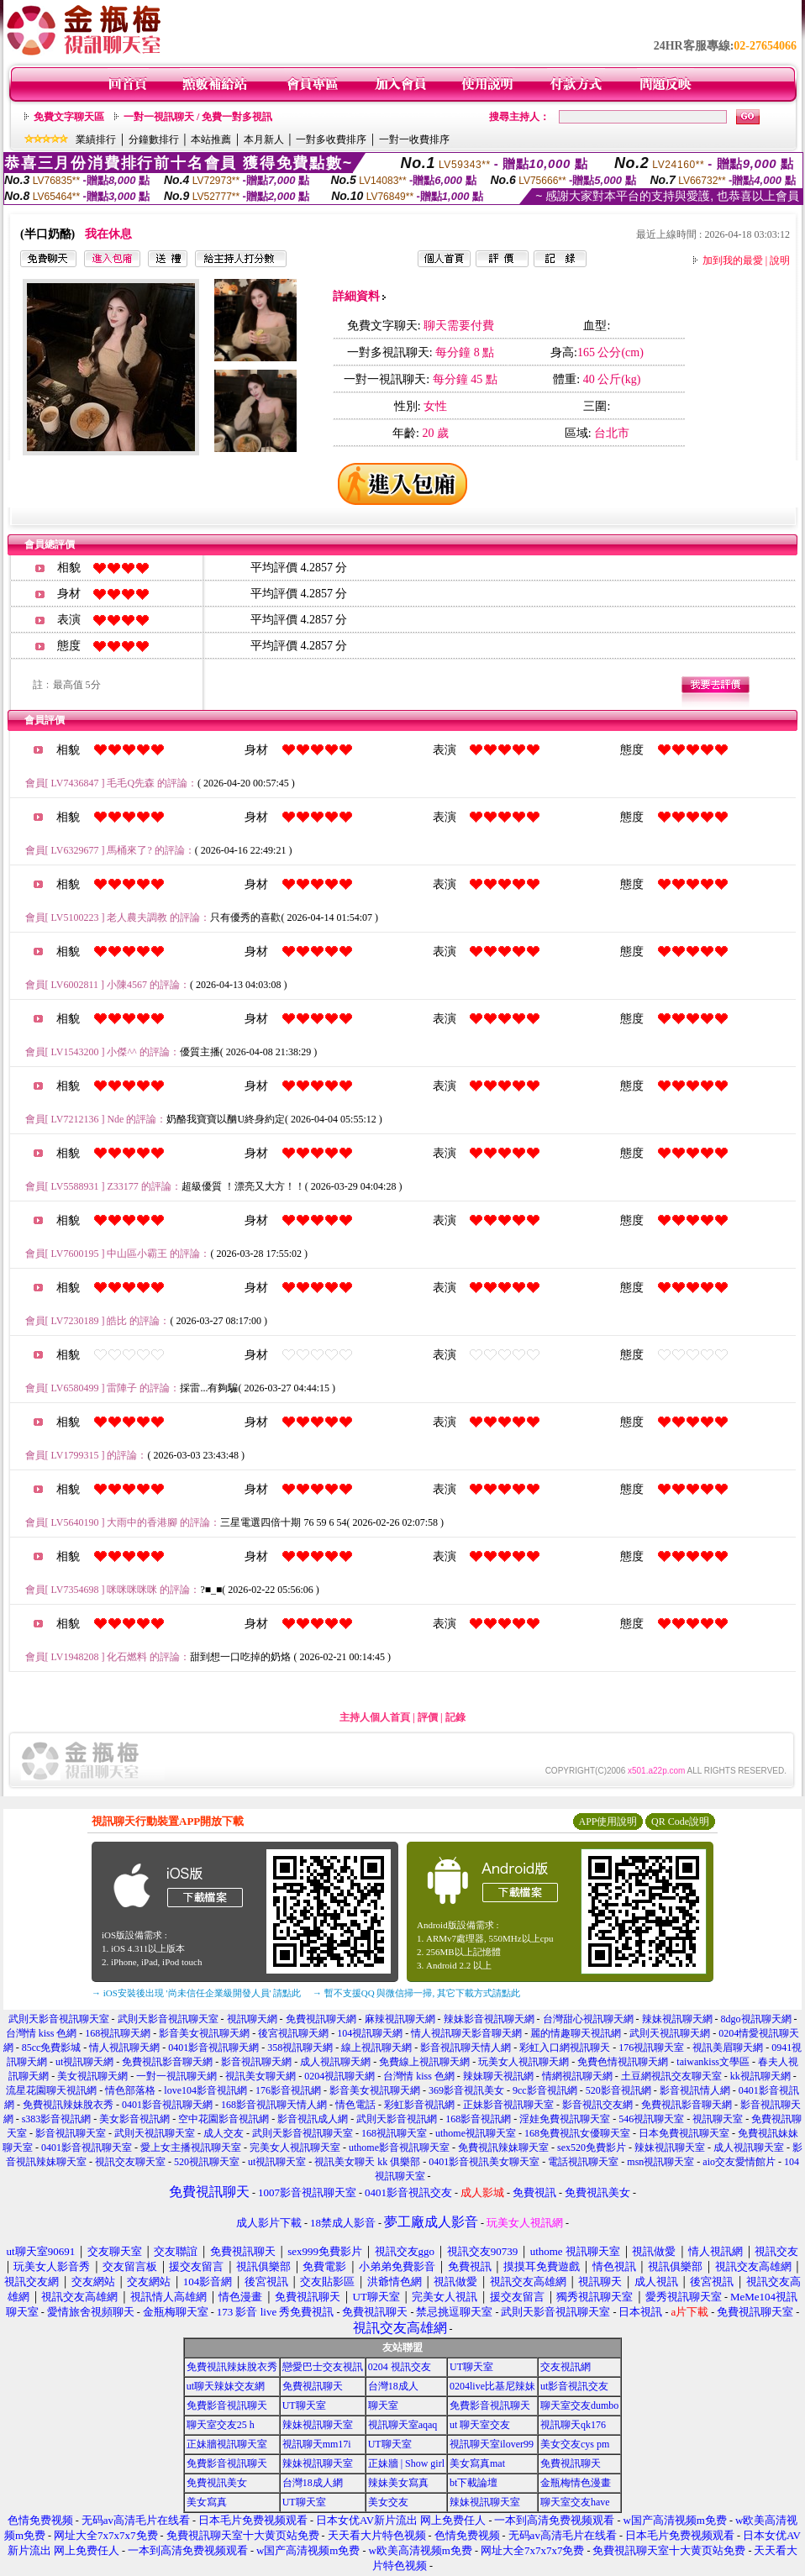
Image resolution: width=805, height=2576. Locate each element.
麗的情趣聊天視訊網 (575, 2033)
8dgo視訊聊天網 (756, 2019)
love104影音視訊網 (205, 2090)
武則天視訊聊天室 (154, 2133)
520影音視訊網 (618, 2090)
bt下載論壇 (473, 2483)
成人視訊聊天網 (335, 2062)
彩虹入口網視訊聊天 (564, 2047)
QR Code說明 (680, 1821)
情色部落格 (130, 2090)
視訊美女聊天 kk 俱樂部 (367, 2162)
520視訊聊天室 (206, 2162)
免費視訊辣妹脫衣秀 (68, 2105)
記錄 (455, 1717)
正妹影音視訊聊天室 (508, 2105)
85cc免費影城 (52, 2047)
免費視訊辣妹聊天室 (503, 2147)
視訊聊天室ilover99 (492, 2444)
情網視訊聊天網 (577, 2076)
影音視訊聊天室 (70, 2133)
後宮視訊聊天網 (293, 2033)
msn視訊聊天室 (660, 2162)
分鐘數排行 (154, 139)
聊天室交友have (575, 2502)
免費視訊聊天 (312, 2386)
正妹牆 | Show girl (406, 2463)
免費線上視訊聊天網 (424, 2062)
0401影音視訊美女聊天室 (484, 2162)
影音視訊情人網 (695, 2090)
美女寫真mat (477, 2463)
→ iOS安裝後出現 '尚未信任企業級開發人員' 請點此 (196, 1993)
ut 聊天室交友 (480, 2425)
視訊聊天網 (252, 2019)
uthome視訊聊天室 (475, 2133)
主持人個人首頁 (374, 1717)
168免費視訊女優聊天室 (577, 2133)
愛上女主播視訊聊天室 (190, 2147)
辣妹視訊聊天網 (677, 2019)
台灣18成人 (393, 2386)
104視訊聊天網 (369, 2033)
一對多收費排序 (331, 139)
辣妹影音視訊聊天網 (489, 2019)
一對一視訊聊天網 (176, 2076)
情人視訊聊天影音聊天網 (466, 2033)
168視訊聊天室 (394, 2133)
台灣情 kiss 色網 (41, 2033)
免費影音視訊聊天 (227, 2405)
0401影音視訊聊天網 (213, 2047)
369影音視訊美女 (466, 2090)
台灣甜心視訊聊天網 (588, 2019)
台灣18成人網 (312, 2483)
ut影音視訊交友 (574, 2386)
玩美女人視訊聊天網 (523, 2062)
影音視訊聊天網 (256, 2062)
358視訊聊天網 (300, 2047)
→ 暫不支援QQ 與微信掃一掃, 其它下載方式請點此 (416, 1993)
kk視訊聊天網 (760, 2076)
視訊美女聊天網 (260, 2076)
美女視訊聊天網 (92, 2076)
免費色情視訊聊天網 (622, 2062)
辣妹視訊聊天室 (669, 2147)
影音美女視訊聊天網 (204, 2033)
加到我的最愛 (732, 260)
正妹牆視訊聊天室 (227, 2444)
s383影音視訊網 (57, 2119)
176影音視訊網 (288, 2090)
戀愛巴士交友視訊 (322, 2367)
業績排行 (96, 139)
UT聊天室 (471, 2367)
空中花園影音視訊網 (223, 2119)
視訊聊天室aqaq (403, 2425)
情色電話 (355, 2105)
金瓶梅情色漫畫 (575, 2483)
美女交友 (388, 2502)
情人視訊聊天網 (124, 2047)
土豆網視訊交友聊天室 (671, 2076)
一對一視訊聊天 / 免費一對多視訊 (198, 117)
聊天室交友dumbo (579, 2405)
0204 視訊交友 (399, 2367)
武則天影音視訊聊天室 (58, 2019)
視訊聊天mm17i (316, 2444)
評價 (428, 1717)
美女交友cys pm (574, 2444)
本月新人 (264, 139)
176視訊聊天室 (651, 2047)
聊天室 (383, 2405)
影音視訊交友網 (597, 2105)
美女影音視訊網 (134, 2119)
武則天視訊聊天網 (669, 2033)
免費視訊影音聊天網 (167, 2062)
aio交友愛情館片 (739, 2162)
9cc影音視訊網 (545, 2090)
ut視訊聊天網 (84, 2062)
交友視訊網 (565, 2367)
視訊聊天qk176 (573, 2425)
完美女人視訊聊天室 (295, 2147)
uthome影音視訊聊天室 (399, 2147)
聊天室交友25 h (221, 2425)
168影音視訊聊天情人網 (274, 2105)
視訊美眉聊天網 (727, 2047)
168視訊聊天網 (117, 2033)
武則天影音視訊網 (396, 2119)
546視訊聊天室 (651, 2119)
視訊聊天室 (717, 2119)
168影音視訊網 (478, 2119)
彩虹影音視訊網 (419, 2105)
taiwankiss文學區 (713, 2062)
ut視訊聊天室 (277, 2162)
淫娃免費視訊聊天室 (564, 2119)
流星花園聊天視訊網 (51, 2090)
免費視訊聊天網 (321, 2019)
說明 (780, 260)
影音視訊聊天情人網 (465, 2047)
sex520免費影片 (591, 2147)
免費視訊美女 (217, 2483)
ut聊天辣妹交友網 (226, 2386)
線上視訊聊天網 (376, 2047)
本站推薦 (211, 139)
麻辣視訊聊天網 (400, 2019)
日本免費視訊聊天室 (684, 2133)
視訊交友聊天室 (130, 2162)
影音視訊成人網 (312, 2119)
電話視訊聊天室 (583, 2162)
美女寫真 (207, 2502)
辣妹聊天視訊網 (498, 2076)
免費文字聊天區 (69, 117)
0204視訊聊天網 (339, 2076)
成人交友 (223, 2133)
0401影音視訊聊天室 (86, 2147)
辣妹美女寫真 (398, 2483)
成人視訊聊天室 (748, 2147)
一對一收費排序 (414, 139)
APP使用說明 (607, 1821)
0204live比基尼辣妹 (492, 2386)
